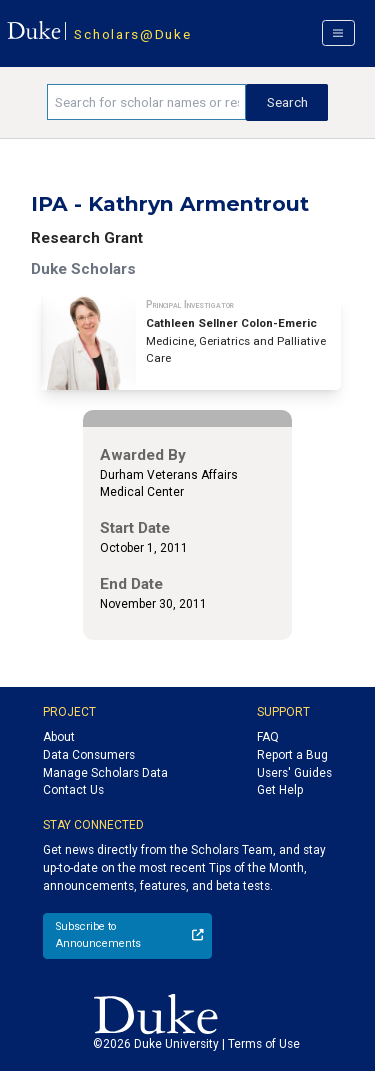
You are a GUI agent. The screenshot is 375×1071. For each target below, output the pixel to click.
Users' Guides (294, 773)
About (59, 737)
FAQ (268, 737)
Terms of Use (264, 1044)
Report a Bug (292, 755)
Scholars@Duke (132, 34)
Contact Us (73, 790)
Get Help (280, 790)
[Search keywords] (146, 102)
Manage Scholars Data (105, 773)
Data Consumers (89, 755)
